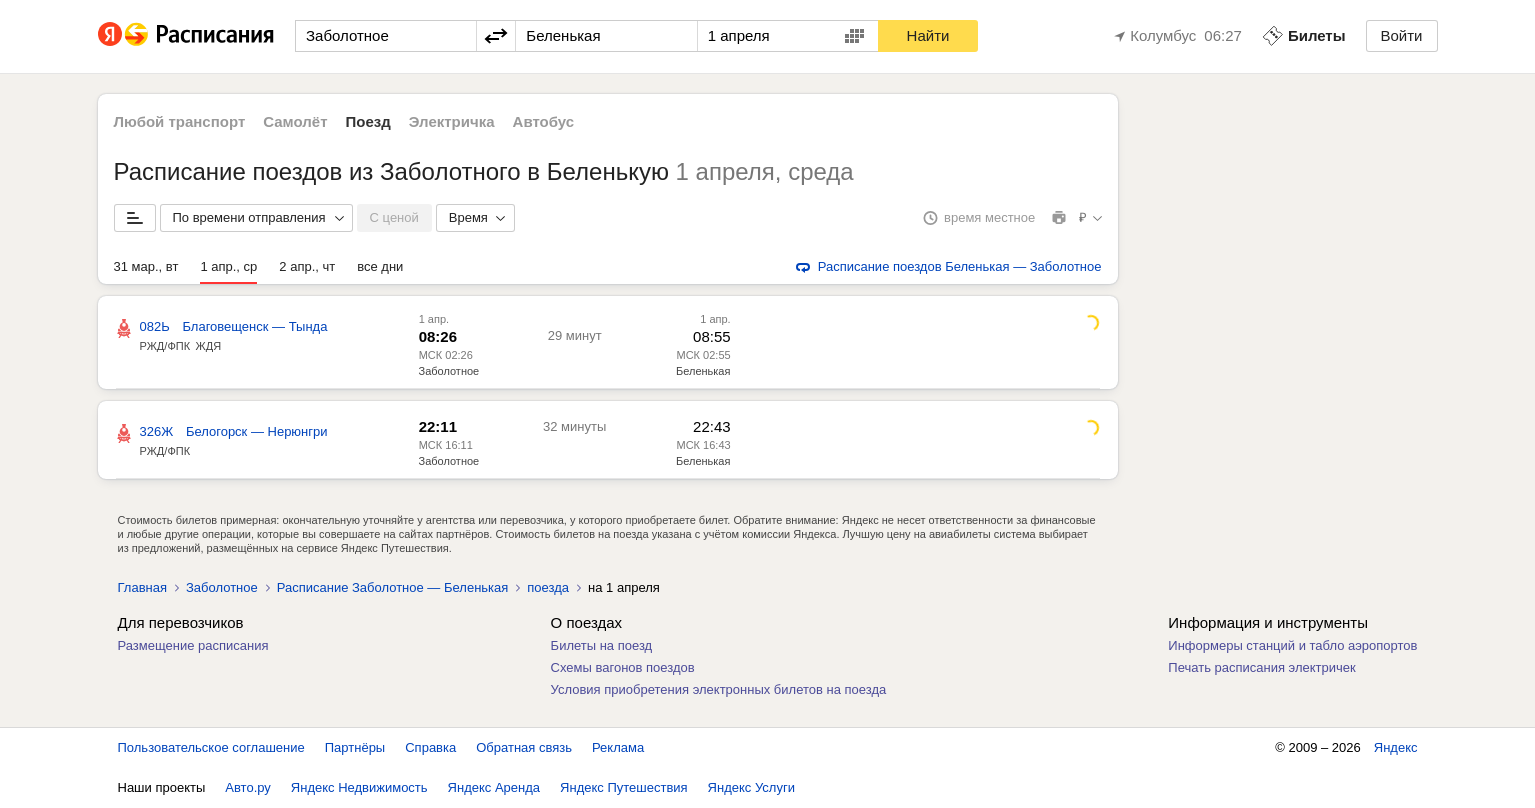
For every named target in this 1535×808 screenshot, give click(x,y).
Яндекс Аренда (494, 787)
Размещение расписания (193, 645)
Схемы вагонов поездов (623, 667)
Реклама (618, 747)
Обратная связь (524, 747)
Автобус (544, 121)
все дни (380, 266)
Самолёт (295, 121)
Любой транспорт (180, 121)
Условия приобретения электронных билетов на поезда (719, 689)
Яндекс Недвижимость (359, 787)
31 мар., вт (146, 266)
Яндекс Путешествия (624, 787)
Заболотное (449, 371)
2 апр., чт (307, 266)
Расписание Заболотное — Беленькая (393, 587)
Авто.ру (248, 787)
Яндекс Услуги (751, 787)
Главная (142, 587)
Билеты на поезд (602, 645)
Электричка (452, 121)
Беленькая (703, 371)
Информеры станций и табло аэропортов (1292, 645)
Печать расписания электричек (1261, 667)
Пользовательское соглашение (211, 747)
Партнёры (355, 747)
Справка (430, 747)
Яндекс (1396, 747)
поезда (548, 587)
